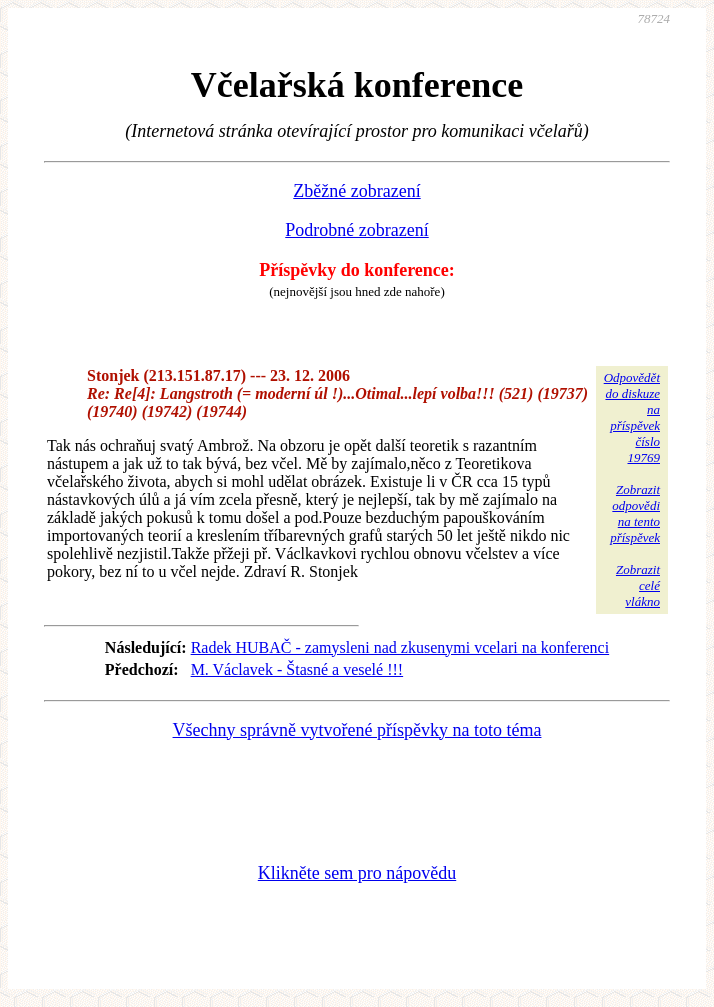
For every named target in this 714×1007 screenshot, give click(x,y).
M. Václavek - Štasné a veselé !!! (297, 669)
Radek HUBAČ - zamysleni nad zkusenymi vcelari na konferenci (400, 647)
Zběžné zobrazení (356, 191)
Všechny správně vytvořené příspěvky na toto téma (357, 730)
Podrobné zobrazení (356, 230)
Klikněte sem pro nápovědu (357, 873)
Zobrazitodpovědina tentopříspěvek (635, 513)
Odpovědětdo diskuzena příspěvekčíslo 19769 (632, 417)
